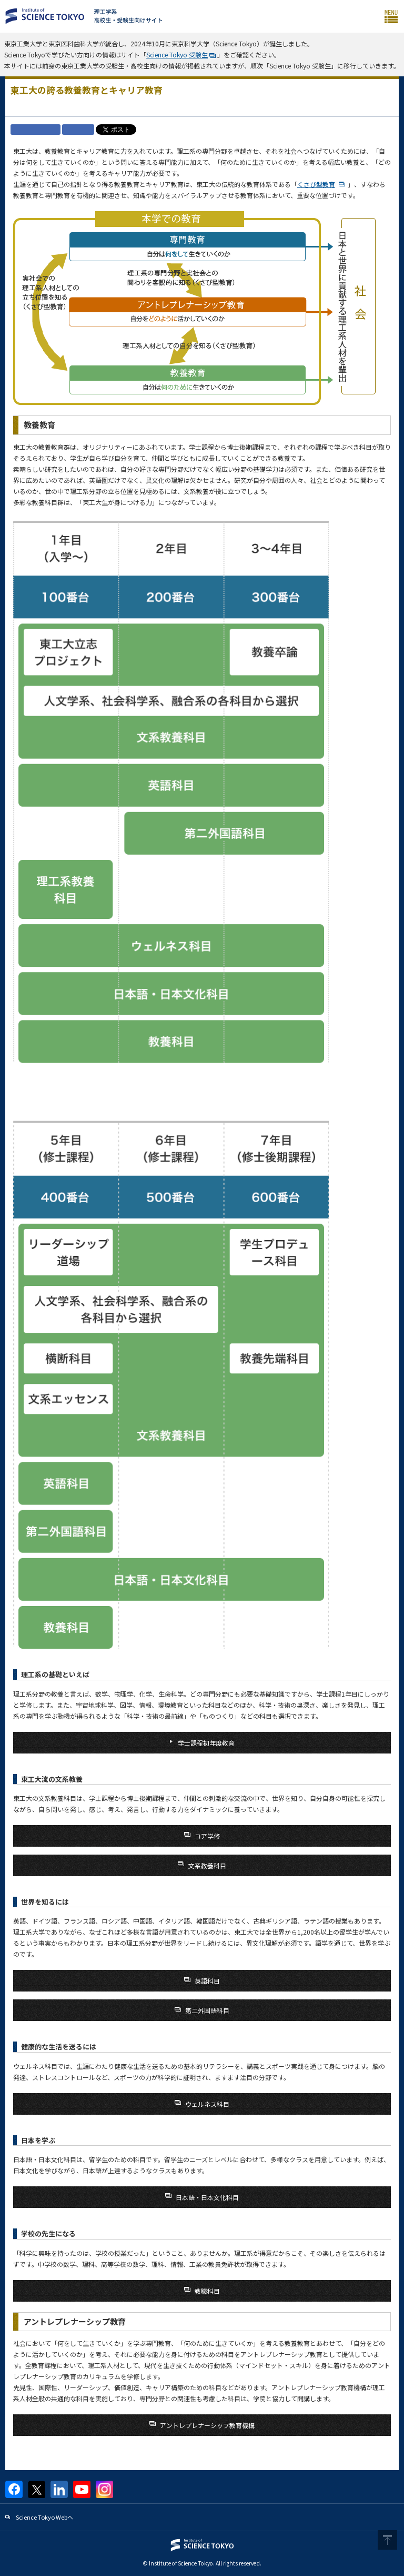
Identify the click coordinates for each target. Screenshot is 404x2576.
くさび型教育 (316, 184)
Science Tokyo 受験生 (177, 54)
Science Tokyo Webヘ (44, 2517)
